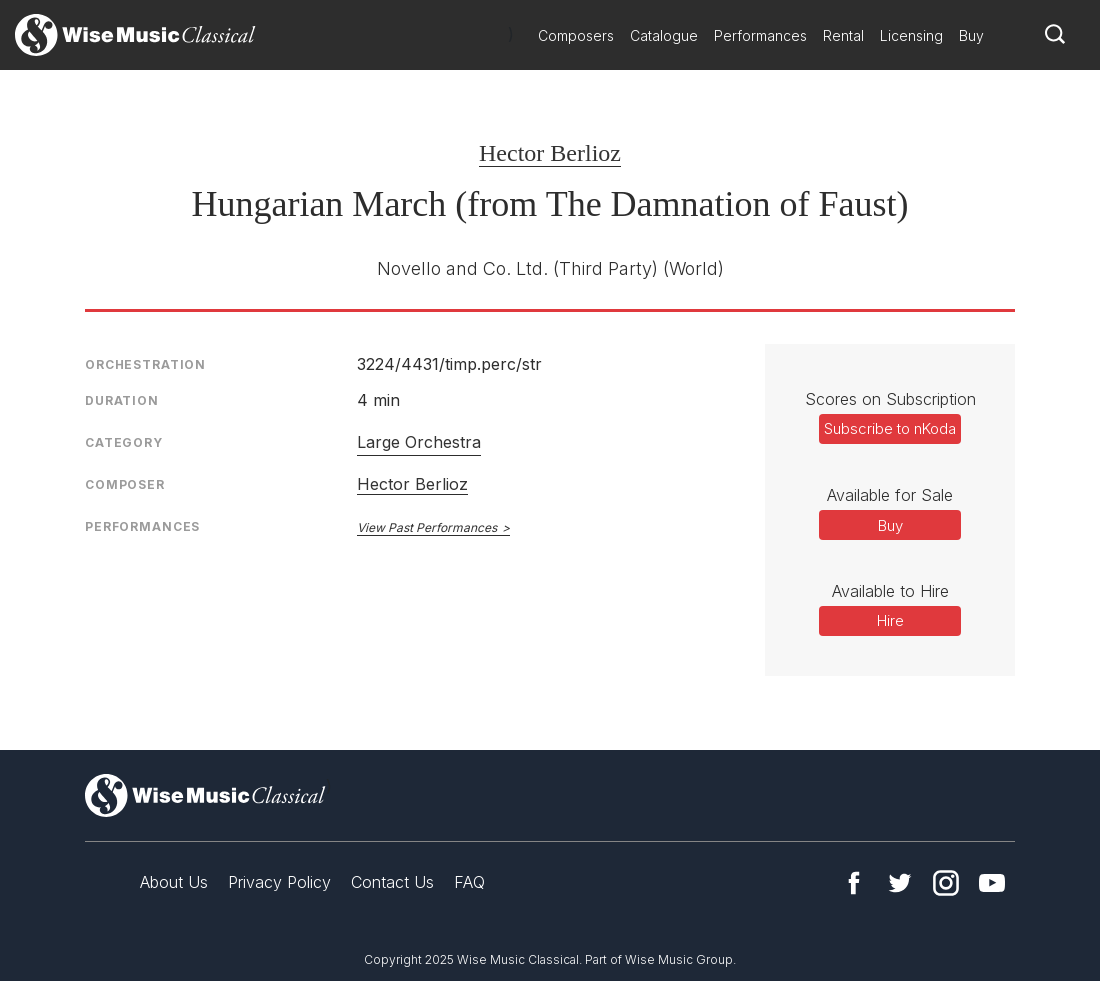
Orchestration (145, 364)
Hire (890, 620)
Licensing (911, 35)
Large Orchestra (419, 442)
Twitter (900, 883)
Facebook (854, 883)
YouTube (992, 883)
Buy (971, 35)
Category (124, 442)
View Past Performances (427, 527)
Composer (125, 484)
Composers (576, 35)
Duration (122, 400)
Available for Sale (890, 495)
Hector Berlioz (550, 153)
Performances (760, 35)
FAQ (469, 882)
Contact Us (392, 882)
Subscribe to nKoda (890, 428)
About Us (174, 882)
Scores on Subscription (890, 399)
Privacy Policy (279, 882)
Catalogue (664, 35)
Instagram (946, 883)
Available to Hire (890, 591)
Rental (843, 35)
